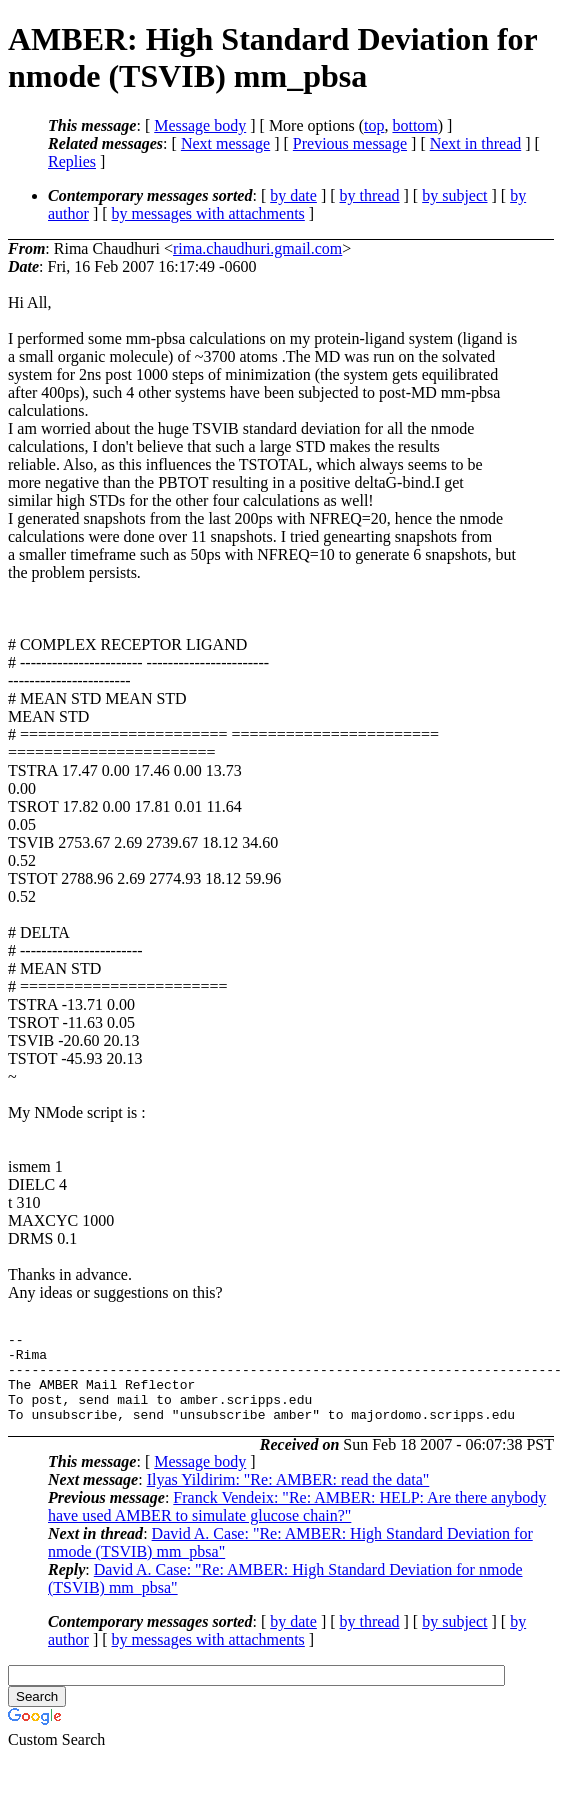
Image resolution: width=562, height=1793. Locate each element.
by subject (454, 195)
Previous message (350, 143)
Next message (225, 143)
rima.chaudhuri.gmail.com (257, 248)
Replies (72, 161)
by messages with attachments (208, 213)
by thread (370, 195)
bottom (414, 125)
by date (293, 195)
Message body (200, 125)
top (374, 125)
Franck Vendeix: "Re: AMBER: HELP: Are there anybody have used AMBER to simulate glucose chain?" (297, 1524)
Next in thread (476, 143)
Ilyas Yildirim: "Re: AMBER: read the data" (288, 1497)
